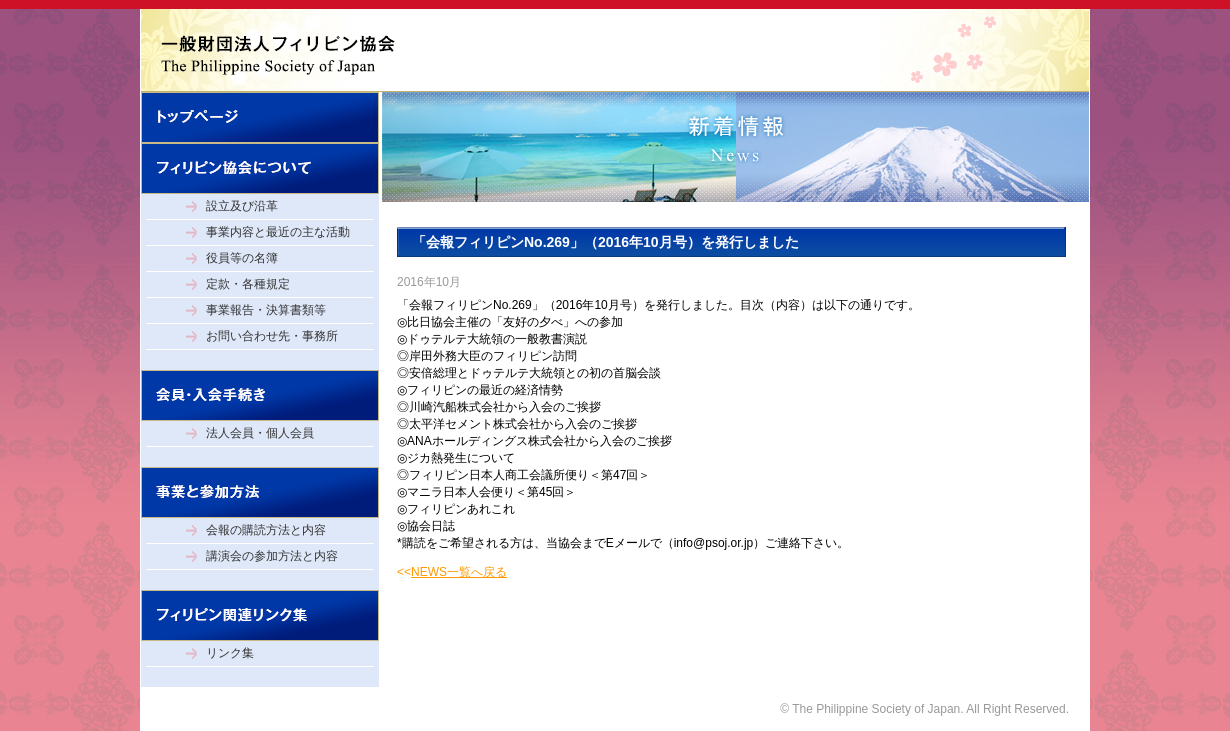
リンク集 (230, 653)
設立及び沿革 (242, 206)
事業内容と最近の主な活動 (278, 232)
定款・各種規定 (248, 284)
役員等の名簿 (242, 258)
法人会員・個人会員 (260, 433)
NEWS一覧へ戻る (459, 572)
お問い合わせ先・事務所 (272, 336)
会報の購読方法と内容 (266, 530)
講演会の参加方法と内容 (272, 556)
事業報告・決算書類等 (266, 310)
